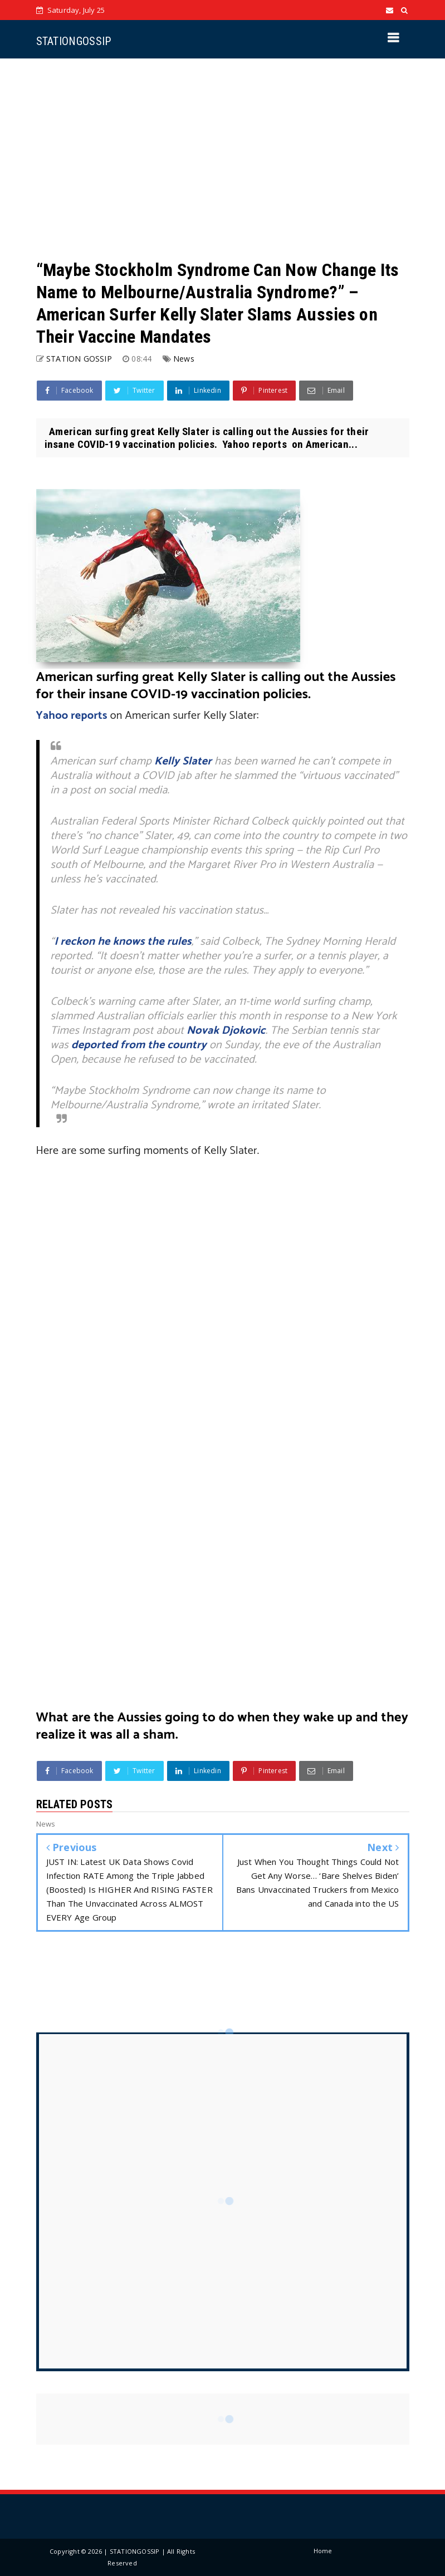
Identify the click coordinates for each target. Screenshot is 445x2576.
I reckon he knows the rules (122, 941)
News (183, 358)
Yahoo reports (71, 716)
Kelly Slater (183, 761)
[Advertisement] (222, 158)
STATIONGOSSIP (73, 41)
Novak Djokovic (226, 1030)
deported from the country (139, 1045)
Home (323, 2551)
